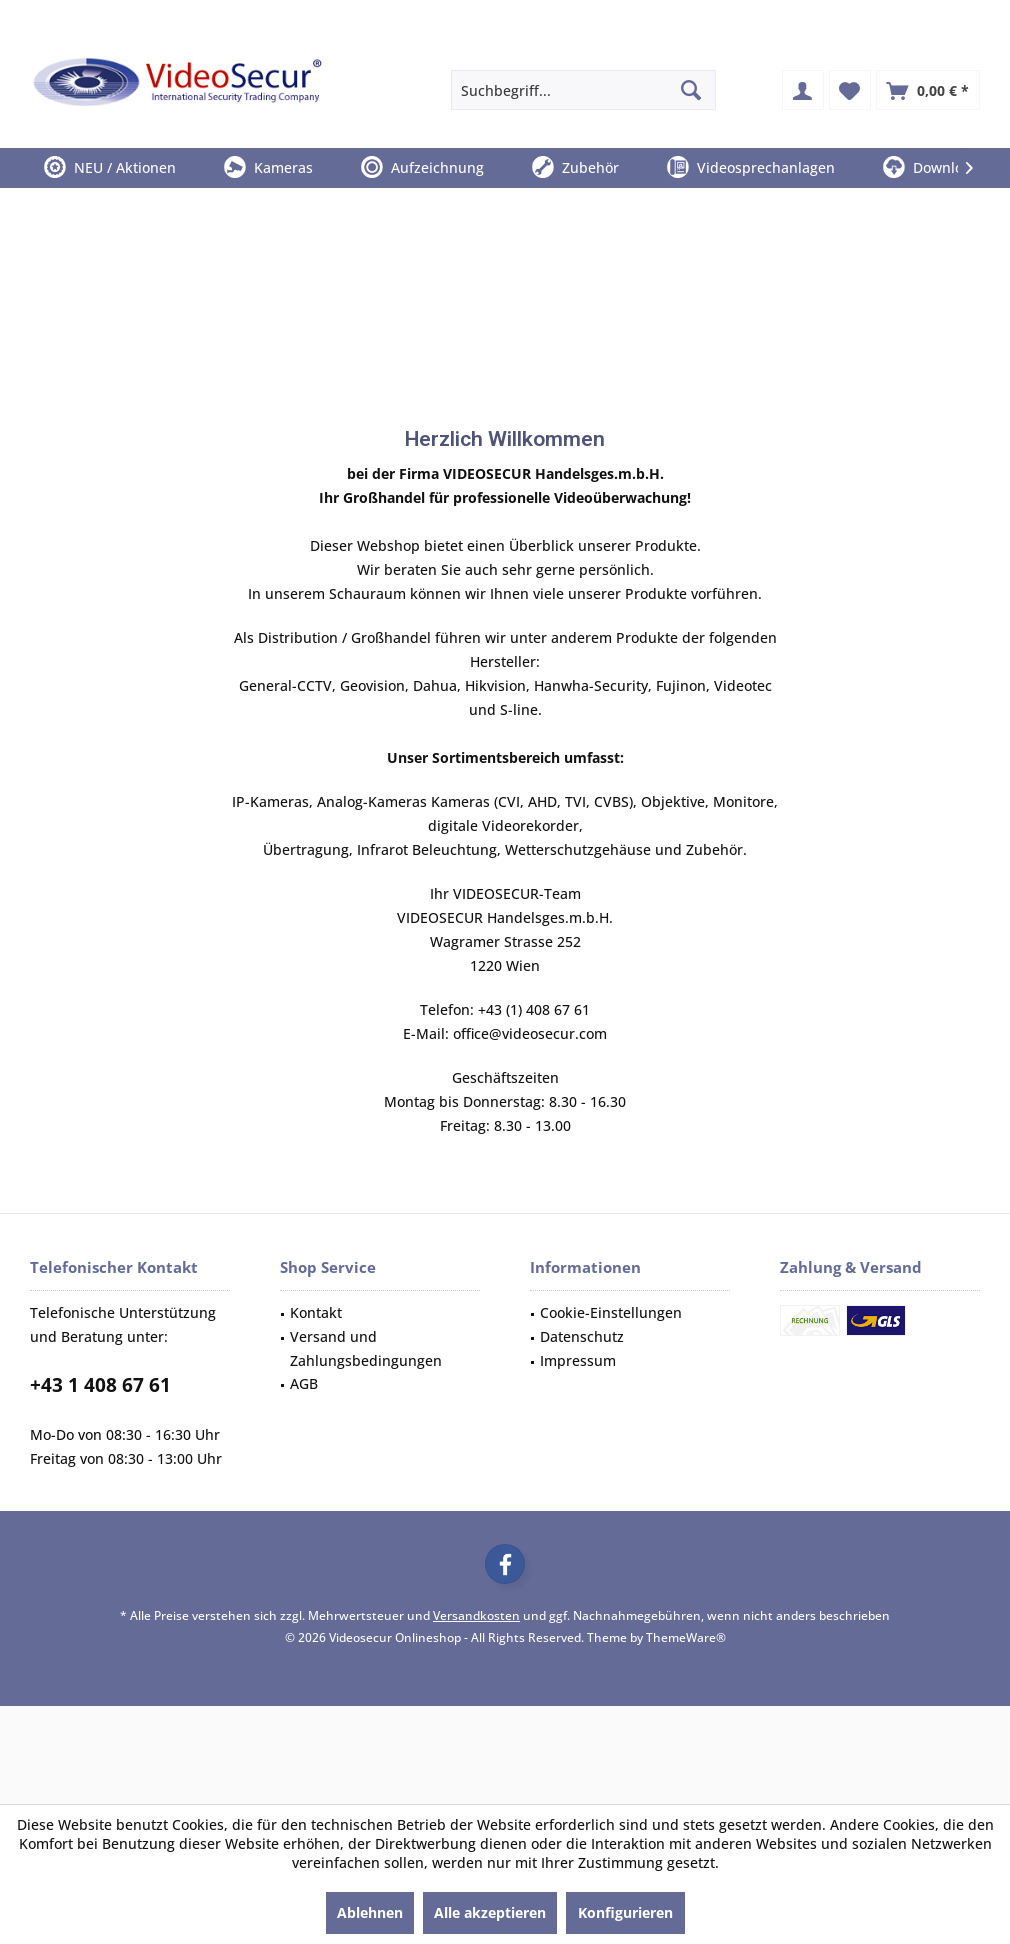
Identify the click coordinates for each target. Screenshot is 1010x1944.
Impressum (578, 1360)
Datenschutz (582, 1336)
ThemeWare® (686, 1637)
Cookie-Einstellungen (611, 1312)
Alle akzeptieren (490, 1912)
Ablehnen (370, 1912)
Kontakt (316, 1312)
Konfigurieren (625, 1912)
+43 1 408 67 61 (100, 1385)
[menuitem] (928, 90)
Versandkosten (476, 1615)
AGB (304, 1383)
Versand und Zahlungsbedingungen (366, 1348)
